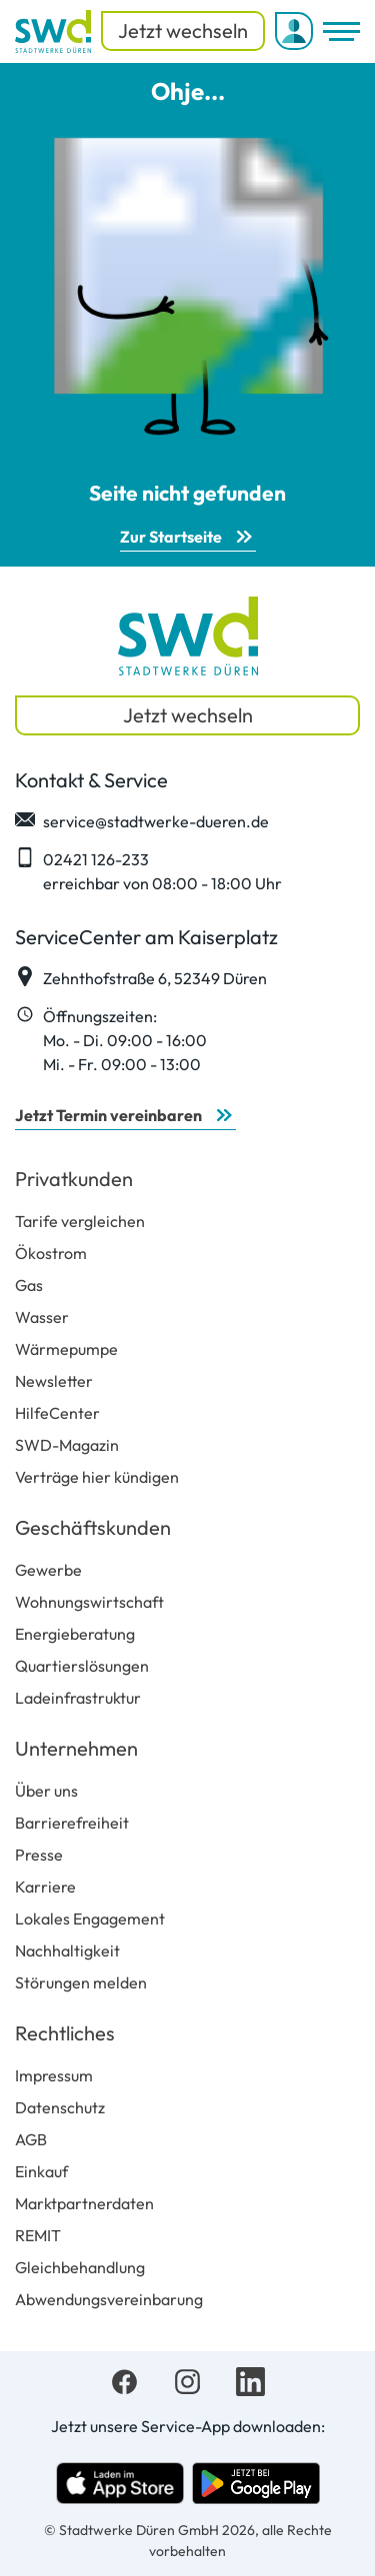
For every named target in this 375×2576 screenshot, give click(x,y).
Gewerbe (48, 1570)
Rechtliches (65, 2032)
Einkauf (41, 2171)
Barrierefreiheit (72, 1823)
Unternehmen (76, 1748)
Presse (39, 1855)
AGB (31, 2139)
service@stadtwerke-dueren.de (142, 820)
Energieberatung (75, 1634)
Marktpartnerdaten (84, 2203)
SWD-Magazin (67, 1445)
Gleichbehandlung (80, 2267)
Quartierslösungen (82, 1666)
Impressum (54, 2075)
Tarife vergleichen (80, 1221)
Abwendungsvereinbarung (109, 2299)
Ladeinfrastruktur (78, 1698)
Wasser (42, 1317)
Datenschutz (60, 2107)
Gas (29, 1285)
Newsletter (54, 1381)
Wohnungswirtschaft (89, 1602)
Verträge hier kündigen (97, 1477)
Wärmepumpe (66, 1349)
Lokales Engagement (90, 1919)
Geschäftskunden (93, 1527)
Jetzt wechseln (183, 30)
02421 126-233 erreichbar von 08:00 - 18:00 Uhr (148, 870)
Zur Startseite (171, 537)
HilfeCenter (57, 1413)
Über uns (46, 1791)
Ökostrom (51, 1253)
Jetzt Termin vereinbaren (108, 1115)
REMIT (38, 2235)
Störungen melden (81, 1982)
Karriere (45, 1887)
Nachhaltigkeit (67, 1950)
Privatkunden (74, 1178)
